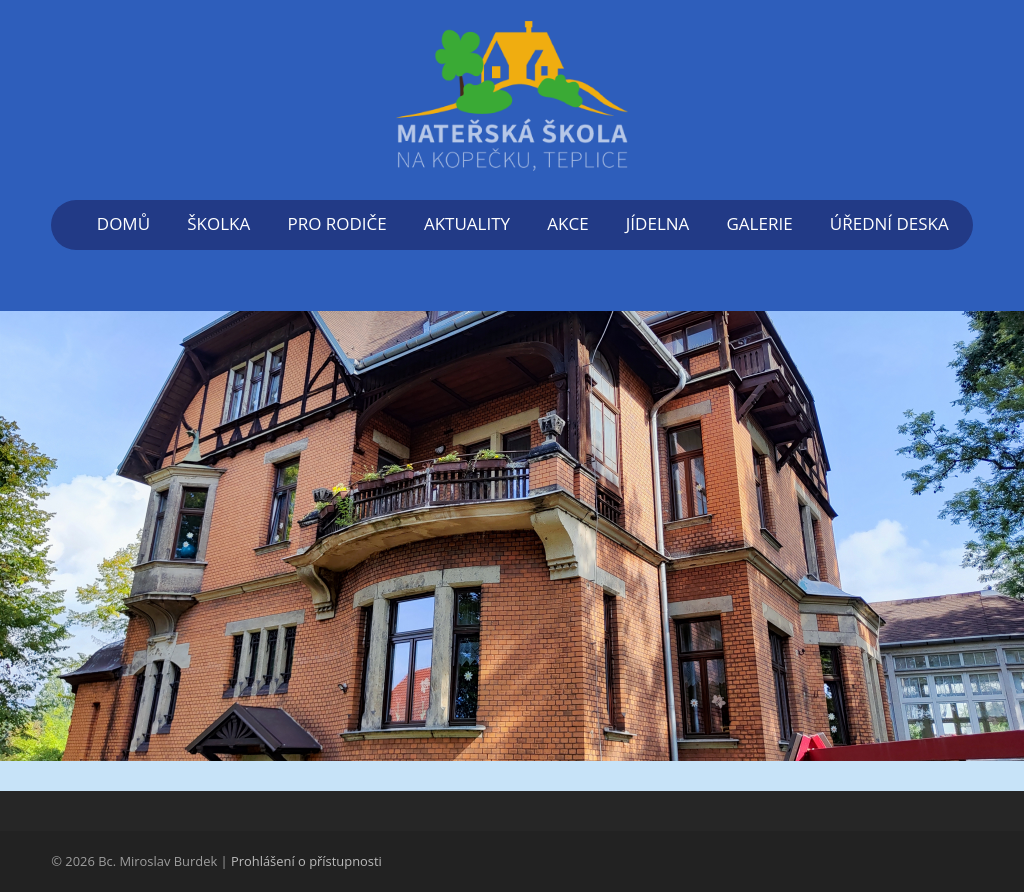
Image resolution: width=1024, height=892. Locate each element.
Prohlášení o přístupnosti (306, 861)
